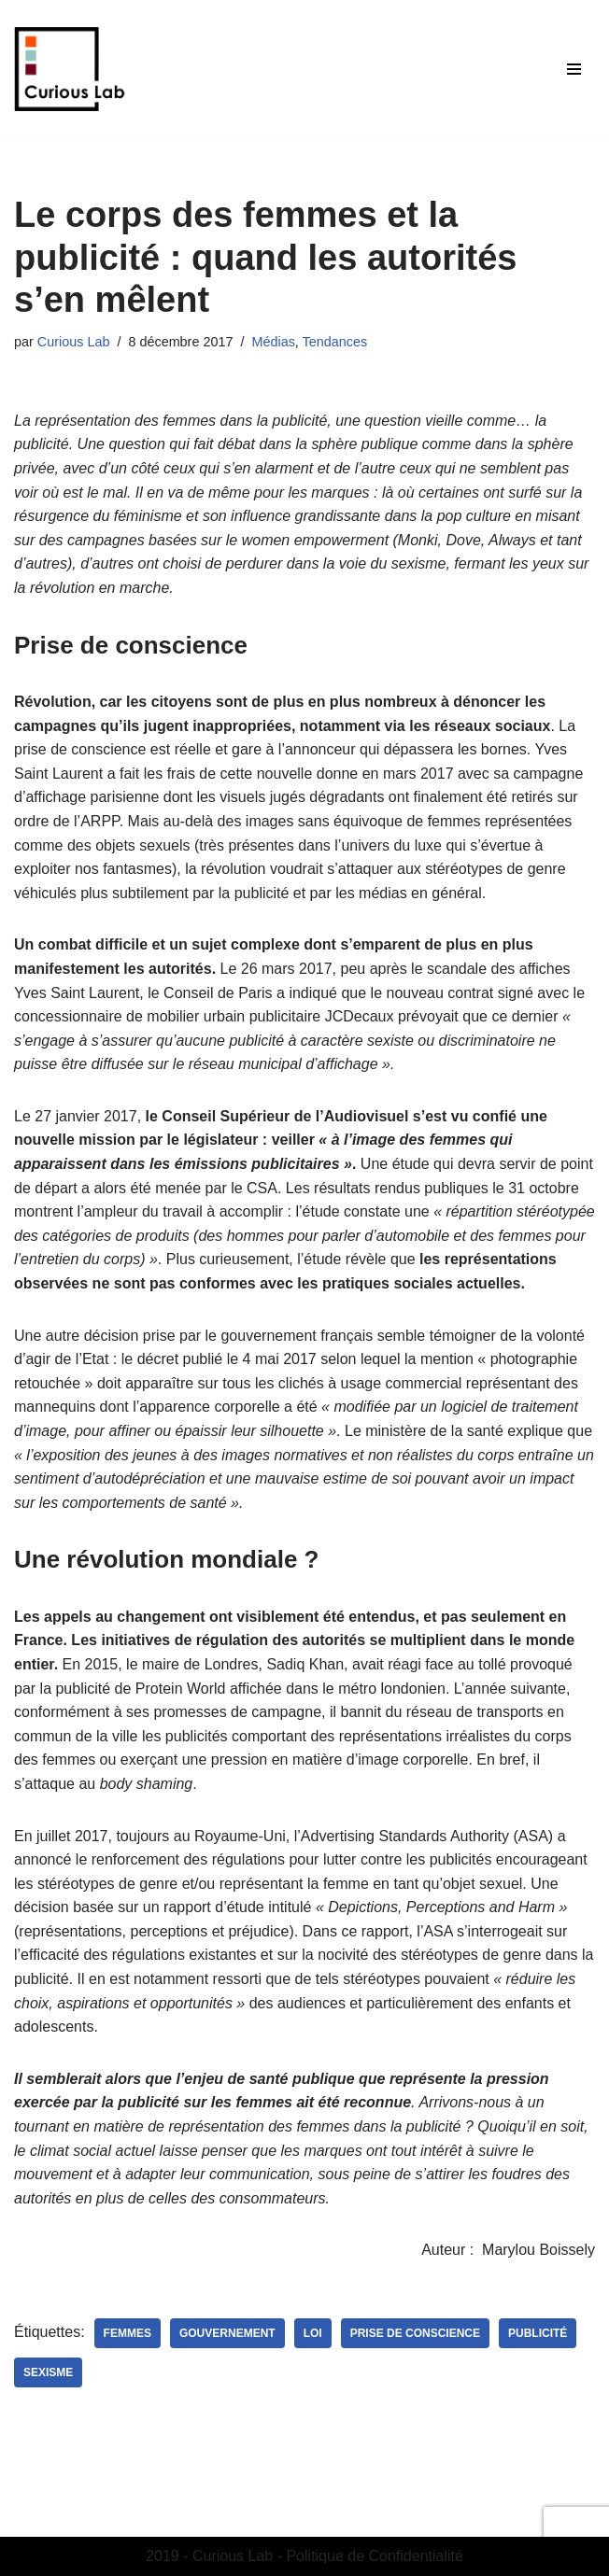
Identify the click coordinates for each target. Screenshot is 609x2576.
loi (313, 2333)
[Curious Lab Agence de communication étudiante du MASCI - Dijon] (70, 69)
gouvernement (227, 2333)
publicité (537, 2333)
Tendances (335, 341)
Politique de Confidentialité (374, 2556)
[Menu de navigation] (574, 69)
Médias (272, 341)
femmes (127, 2333)
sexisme (48, 2372)
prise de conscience (415, 2333)
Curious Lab (73, 341)
